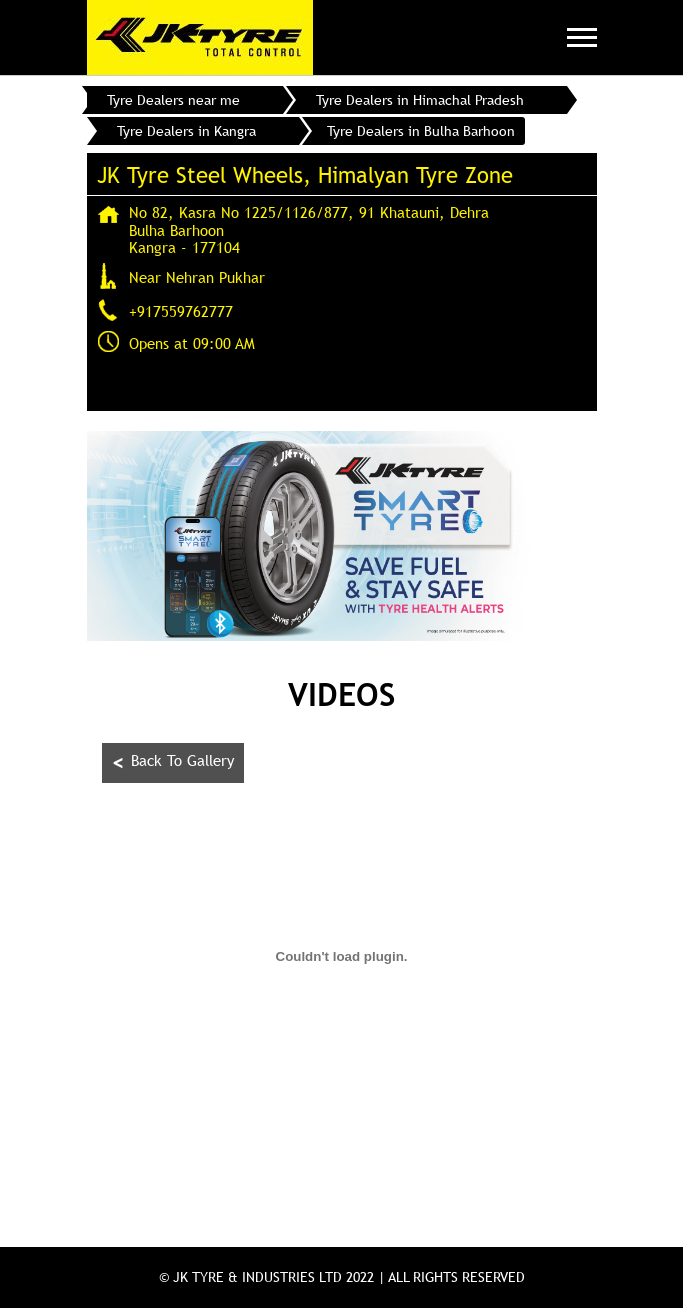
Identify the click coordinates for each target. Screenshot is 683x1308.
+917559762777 (181, 311)
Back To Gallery (173, 762)
